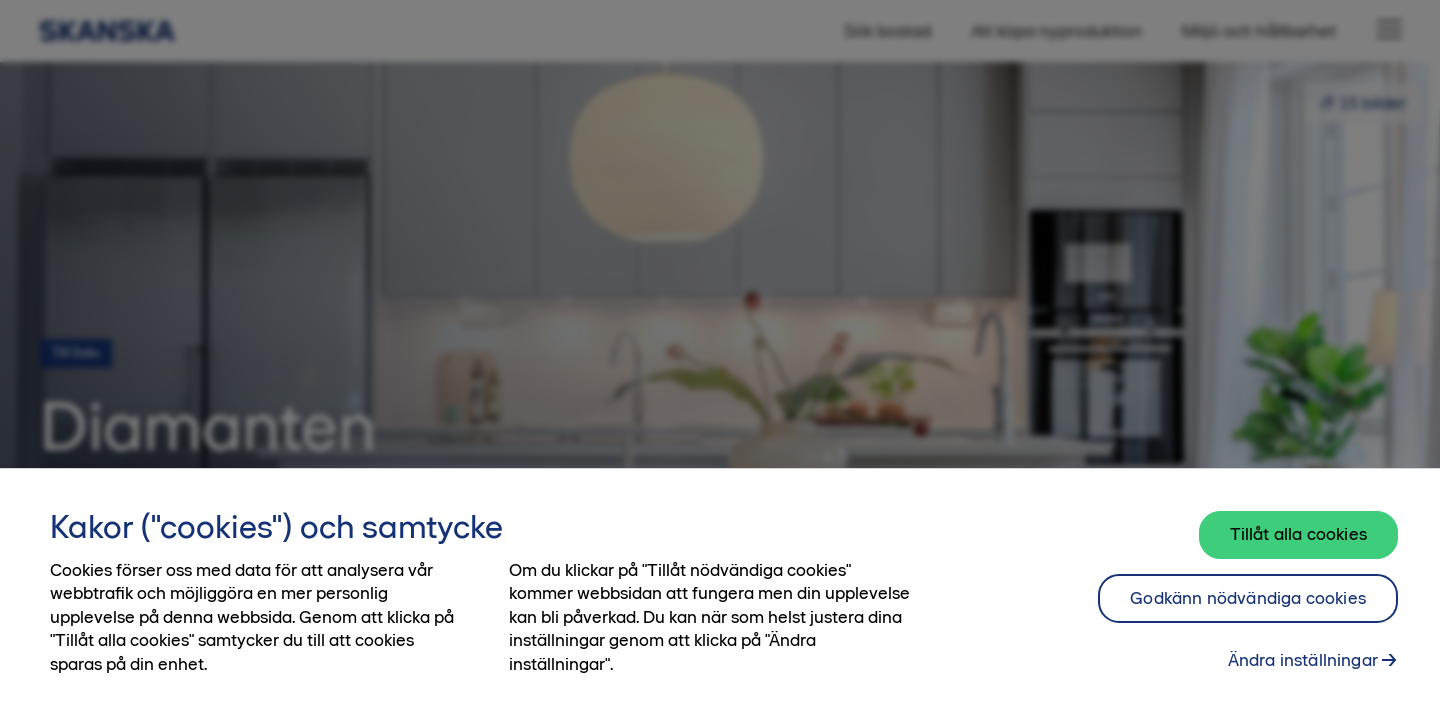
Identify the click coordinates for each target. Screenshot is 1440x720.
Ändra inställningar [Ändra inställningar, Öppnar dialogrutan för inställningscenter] (1303, 660)
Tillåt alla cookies (1298, 534)
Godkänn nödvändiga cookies (1248, 598)
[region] (720, 594)
